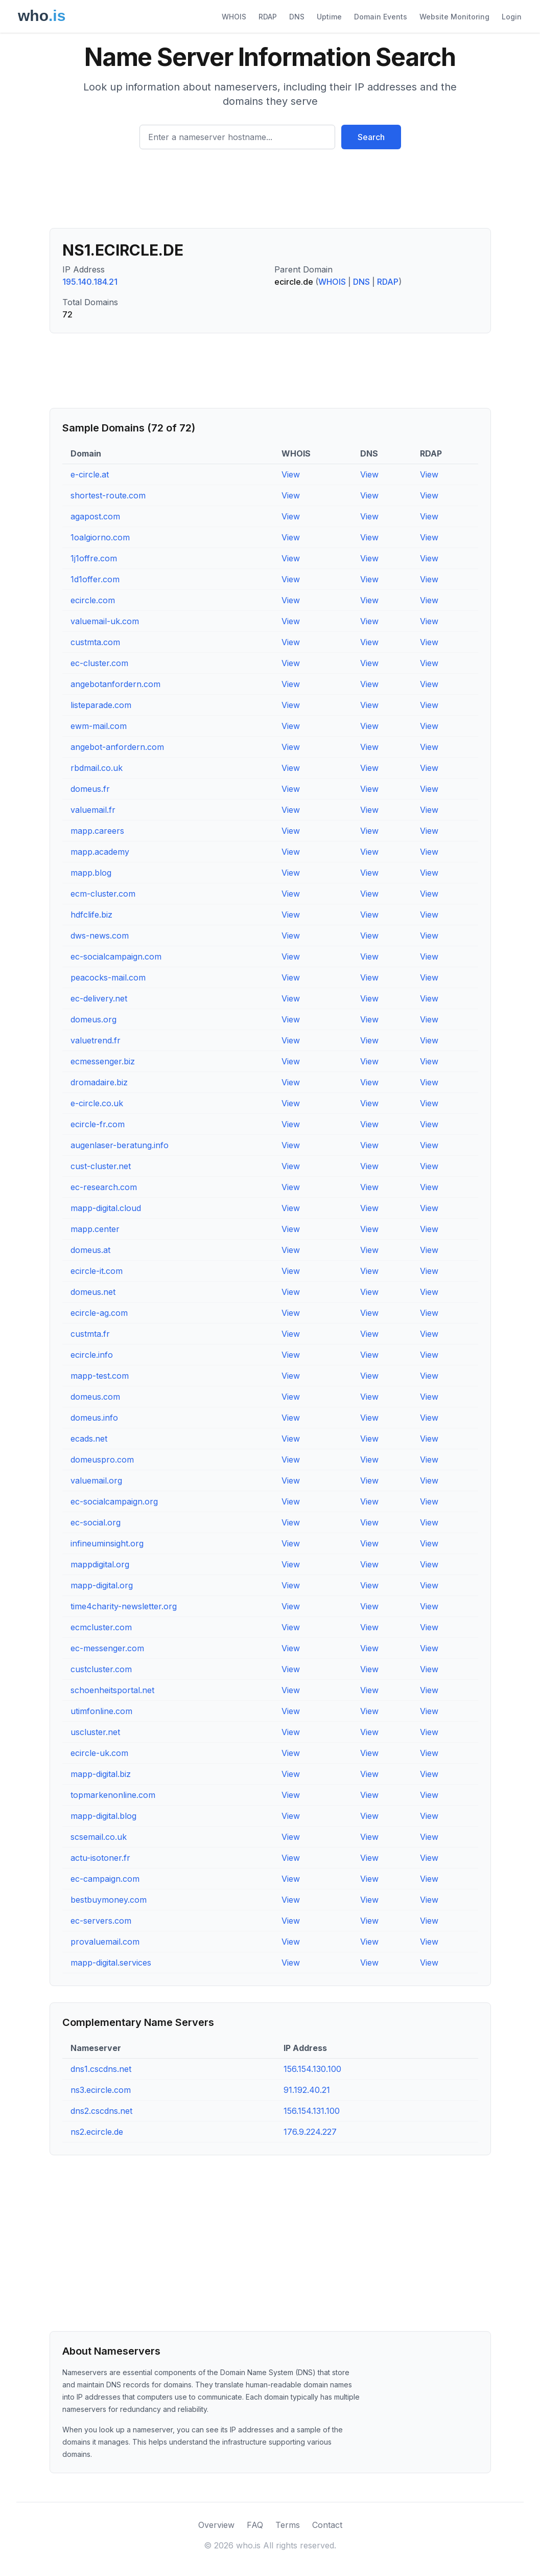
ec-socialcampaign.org (114, 1501)
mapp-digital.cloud (106, 1208)
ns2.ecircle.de (97, 2132)
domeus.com (95, 1397)
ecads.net (89, 1438)
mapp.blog (91, 873)
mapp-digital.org (102, 1585)
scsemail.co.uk (99, 1837)
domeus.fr (90, 789)
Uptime (329, 16)
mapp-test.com (100, 1376)
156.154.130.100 (312, 2069)
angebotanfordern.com (115, 684)
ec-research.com (104, 1187)
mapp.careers (97, 831)
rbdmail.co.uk (97, 768)
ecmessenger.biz (103, 1061)
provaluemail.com (105, 1941)
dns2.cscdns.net (101, 2111)
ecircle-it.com (97, 1271)
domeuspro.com (102, 1459)
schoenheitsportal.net (112, 1690)
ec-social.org (96, 1522)
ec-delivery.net (99, 998)
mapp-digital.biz (101, 1774)
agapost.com (95, 516)
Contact (327, 2525)
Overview (216, 2525)
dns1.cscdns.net (101, 2069)
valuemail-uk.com (105, 621)
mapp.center (95, 1229)
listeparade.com (101, 705)
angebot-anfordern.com (117, 747)
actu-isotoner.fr (100, 1858)
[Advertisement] (270, 193)
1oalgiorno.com (100, 537)
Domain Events (380, 16)
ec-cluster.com (99, 663)
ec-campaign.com (105, 1879)
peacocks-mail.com (108, 977)
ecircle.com (93, 600)
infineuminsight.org (107, 1543)
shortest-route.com (108, 495)
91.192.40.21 (307, 2090)
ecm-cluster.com (103, 893)
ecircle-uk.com (99, 1753)
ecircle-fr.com (98, 1124)
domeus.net (93, 1292)
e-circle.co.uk (97, 1103)
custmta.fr (90, 1334)
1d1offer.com (95, 579)
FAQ (255, 2525)
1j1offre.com (94, 558)
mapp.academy (100, 852)
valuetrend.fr (96, 1040)
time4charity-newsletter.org (124, 1606)
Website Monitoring (454, 16)
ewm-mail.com (99, 726)
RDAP (268, 16)
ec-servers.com (101, 1921)
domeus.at (90, 1250)
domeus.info (94, 1417)
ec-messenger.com (107, 1648)
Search (371, 137)
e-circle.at (90, 474)
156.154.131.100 (312, 2111)
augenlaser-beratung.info (120, 1145)
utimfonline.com (101, 1711)
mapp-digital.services (111, 1962)
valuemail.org (96, 1480)
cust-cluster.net (101, 1166)
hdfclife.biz (91, 914)
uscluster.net (95, 1732)
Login (512, 16)
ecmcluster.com (101, 1627)
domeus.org (93, 1019)
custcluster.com (101, 1669)
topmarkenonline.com (113, 1795)
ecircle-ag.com (99, 1313)
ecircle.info (92, 1355)
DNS (296, 16)
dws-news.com (100, 935)
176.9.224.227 (310, 2132)
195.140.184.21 (90, 282)
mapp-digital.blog (103, 1816)
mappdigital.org (100, 1564)
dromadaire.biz (99, 1082)
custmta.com (95, 642)
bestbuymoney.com (109, 1900)
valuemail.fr (93, 810)
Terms (287, 2525)
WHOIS (234, 16)
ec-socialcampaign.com (116, 956)
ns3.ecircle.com (101, 2090)
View (290, 474)
